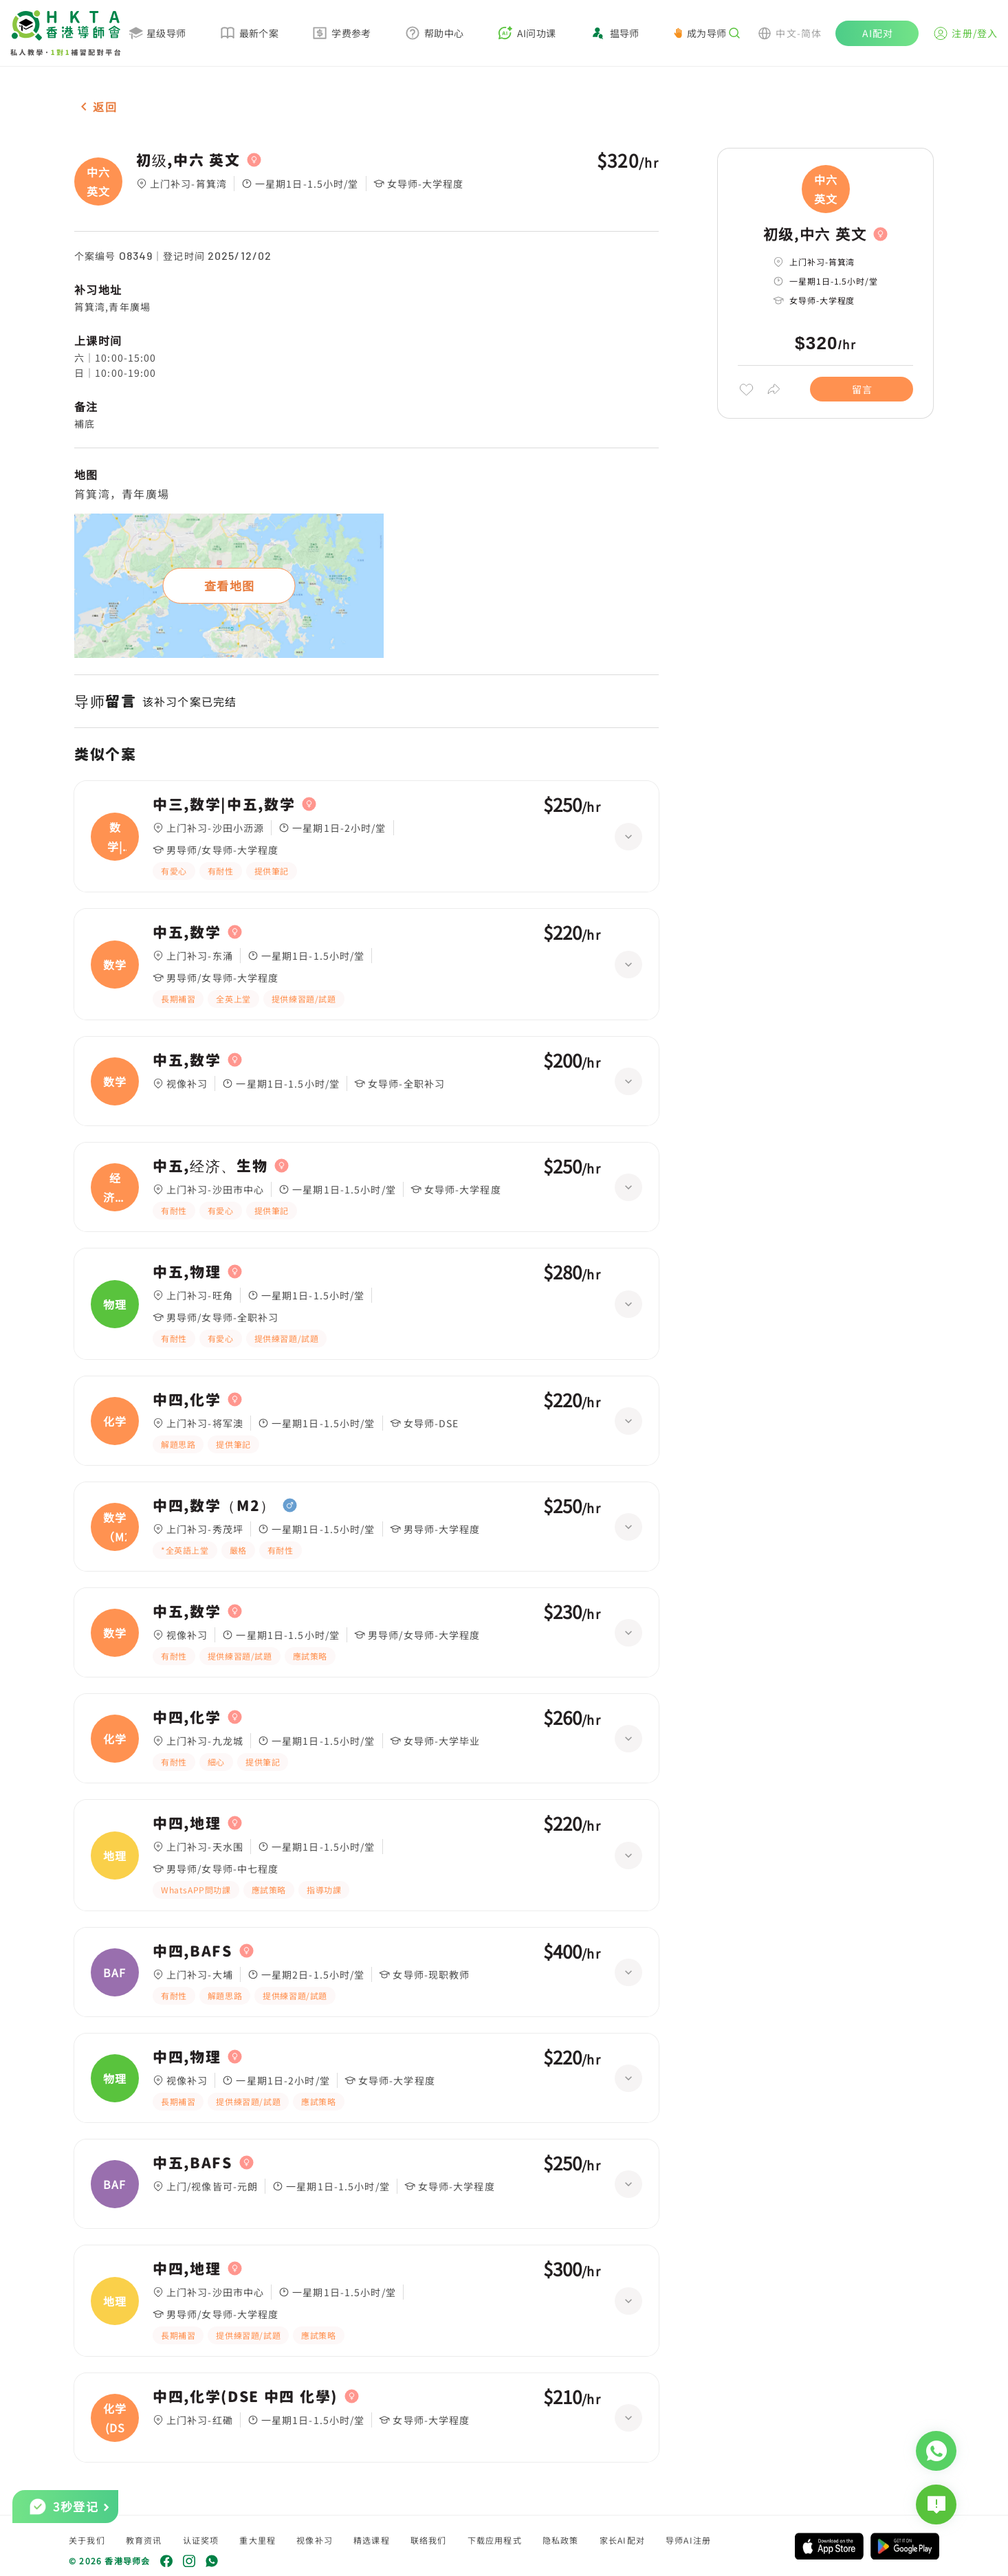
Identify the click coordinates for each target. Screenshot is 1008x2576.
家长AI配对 (622, 2540)
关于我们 (87, 2540)
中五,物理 (187, 1271)
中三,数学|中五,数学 (224, 804)
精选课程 (371, 2540)
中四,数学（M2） (214, 1505)
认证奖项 (201, 2540)
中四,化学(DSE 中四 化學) (245, 2396)
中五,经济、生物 (210, 1166)
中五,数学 (187, 932)
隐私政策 (561, 2540)
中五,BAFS (192, 2162)
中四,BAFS (192, 1951)
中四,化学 (187, 1399)
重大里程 (257, 2540)
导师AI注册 (688, 2540)
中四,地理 (187, 1823)
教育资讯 (144, 2540)
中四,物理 (187, 2057)
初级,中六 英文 (188, 160)
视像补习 (314, 2540)
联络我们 (428, 2540)
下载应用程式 (495, 2540)
